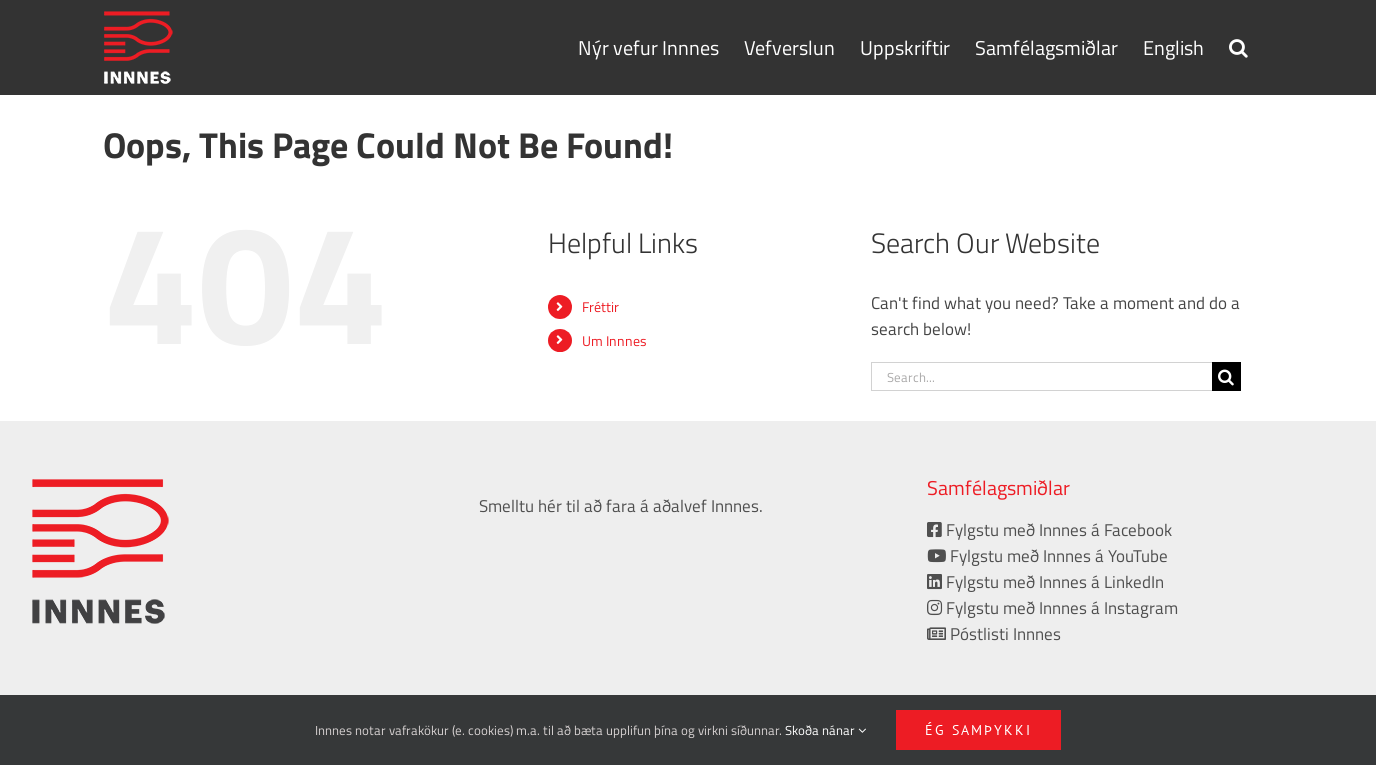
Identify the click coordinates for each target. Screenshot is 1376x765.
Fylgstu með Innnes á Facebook (1049, 530)
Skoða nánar (825, 730)
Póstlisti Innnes (994, 634)
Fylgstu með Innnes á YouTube (1047, 556)
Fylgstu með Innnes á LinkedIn (1045, 582)
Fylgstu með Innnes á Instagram (1052, 608)
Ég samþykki (978, 730)
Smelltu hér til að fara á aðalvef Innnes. (621, 506)
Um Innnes (614, 340)
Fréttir (600, 306)
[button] (1238, 46)
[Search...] (1041, 376)
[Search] (1226, 376)
